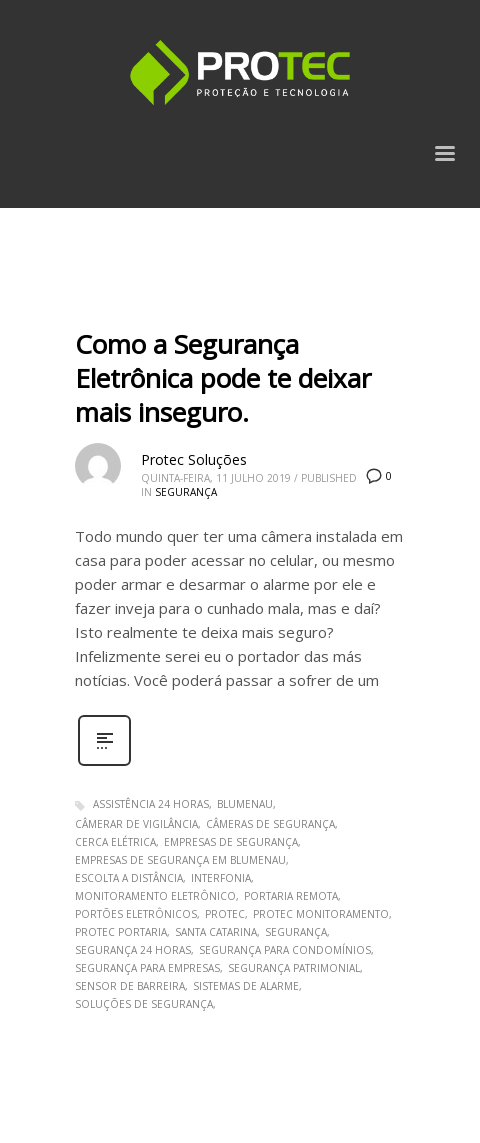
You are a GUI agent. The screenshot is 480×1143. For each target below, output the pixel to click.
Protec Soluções (194, 459)
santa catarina (216, 932)
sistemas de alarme (246, 986)
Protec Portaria (121, 932)
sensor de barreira (130, 986)
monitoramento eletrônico (155, 896)
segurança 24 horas (133, 950)
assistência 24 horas (151, 804)
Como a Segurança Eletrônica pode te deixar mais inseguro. (223, 378)
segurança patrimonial (294, 968)
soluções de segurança (144, 1004)
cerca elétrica (115, 842)
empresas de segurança (231, 842)
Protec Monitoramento (321, 914)
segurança (296, 932)
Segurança (186, 492)
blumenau (245, 804)
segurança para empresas (147, 968)
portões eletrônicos (136, 914)
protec (225, 914)
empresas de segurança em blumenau (180, 860)
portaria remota (291, 896)
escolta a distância (129, 878)
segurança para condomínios (285, 950)
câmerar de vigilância (136, 824)
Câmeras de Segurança (270, 824)
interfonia (221, 878)
